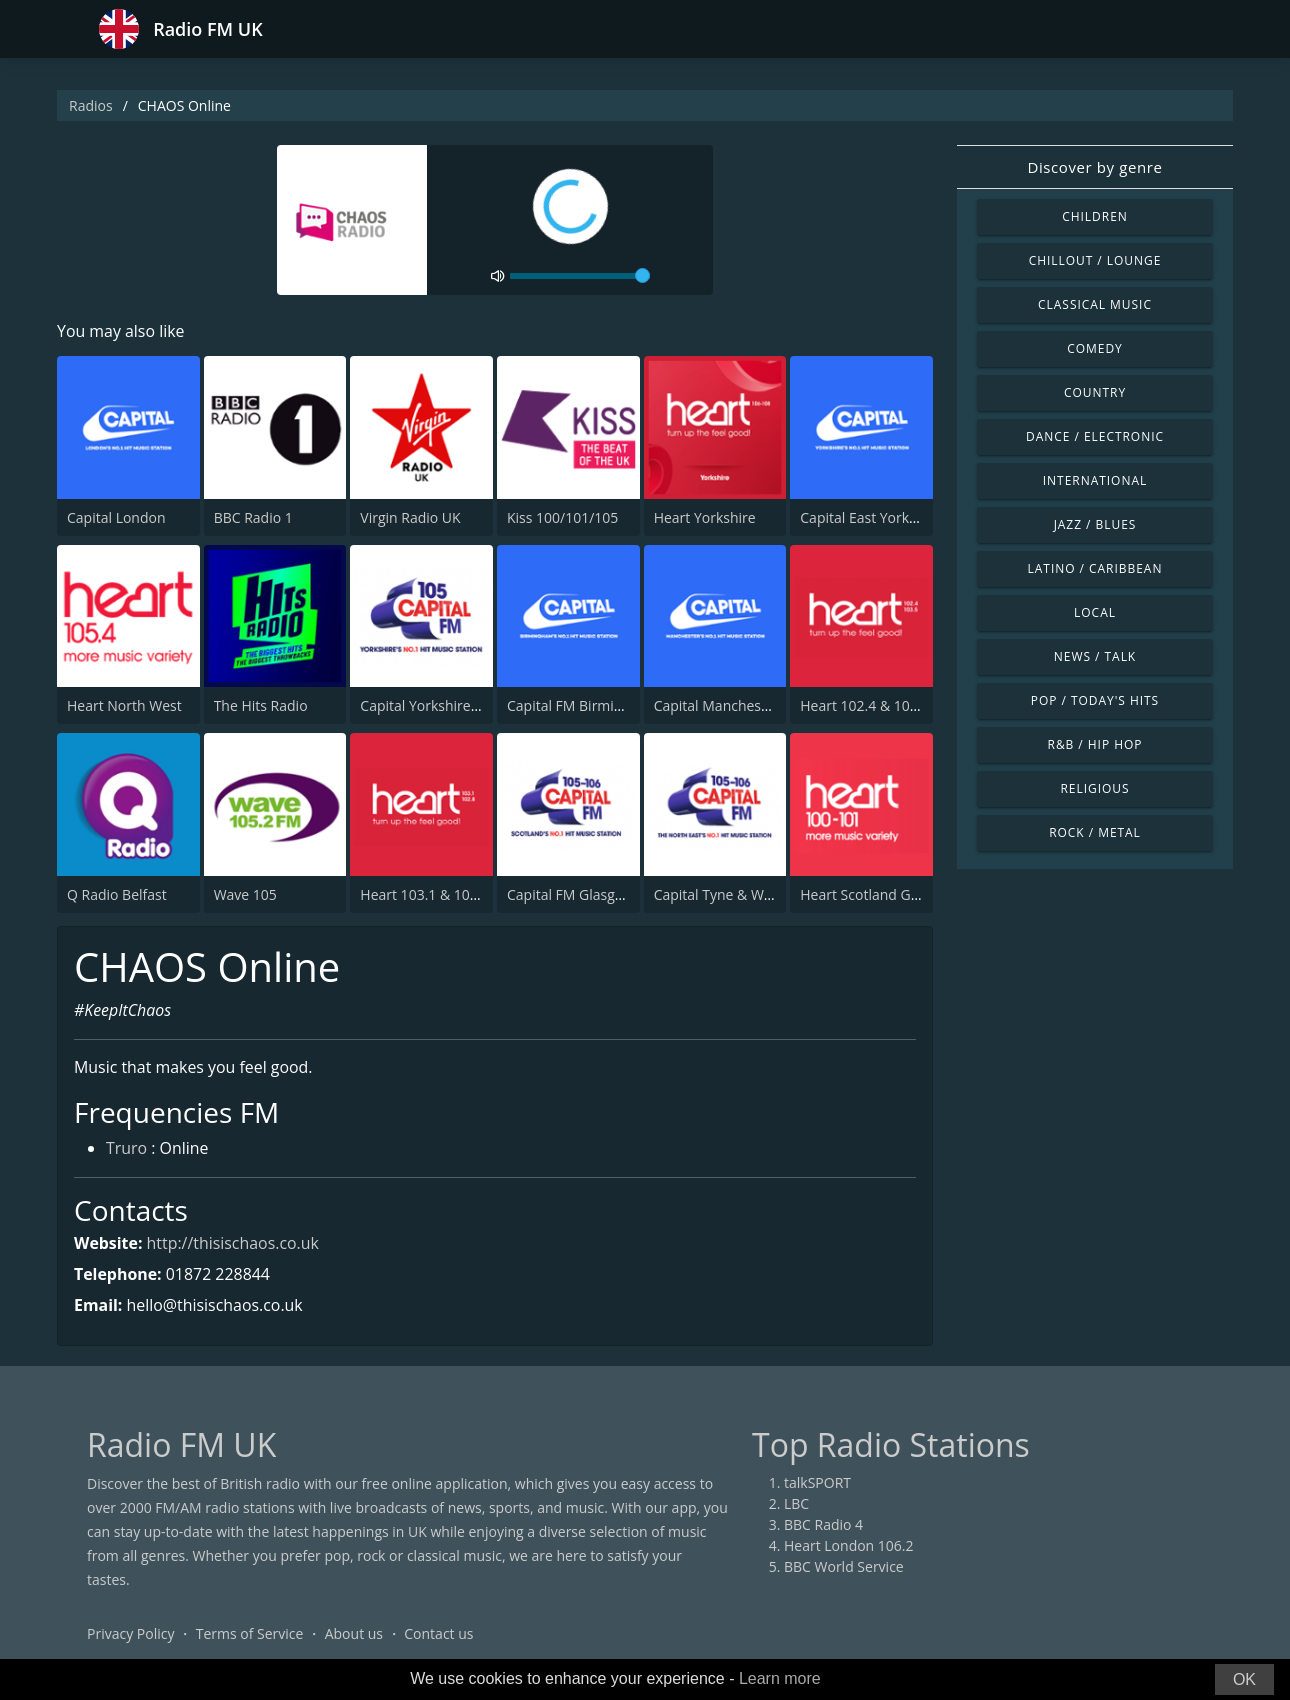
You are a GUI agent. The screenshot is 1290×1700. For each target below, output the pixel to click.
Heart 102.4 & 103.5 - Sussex (893, 705)
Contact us (438, 1634)
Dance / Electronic (1095, 436)
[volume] (580, 276)
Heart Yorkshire (705, 517)
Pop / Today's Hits (1095, 700)
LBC (796, 1504)
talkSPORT (817, 1483)
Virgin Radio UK (410, 517)
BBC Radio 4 (823, 1525)
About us (354, 1634)
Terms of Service (250, 1634)
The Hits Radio (261, 705)
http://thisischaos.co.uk (233, 1243)
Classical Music (1095, 304)
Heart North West (124, 705)
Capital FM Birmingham (583, 705)
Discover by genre (1094, 167)
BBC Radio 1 (253, 517)
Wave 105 (245, 894)
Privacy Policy (130, 1634)
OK (1244, 1679)
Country (1095, 392)
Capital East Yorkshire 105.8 (890, 517)
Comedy (1095, 348)
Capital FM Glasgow (570, 894)
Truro (126, 1150)
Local (1095, 612)
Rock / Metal (1095, 832)
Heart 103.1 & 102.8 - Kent (445, 894)
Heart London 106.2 (849, 1546)
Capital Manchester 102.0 (736, 705)
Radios (91, 105)
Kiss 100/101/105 (562, 517)
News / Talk (1095, 656)
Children (1095, 216)
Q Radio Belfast (117, 894)
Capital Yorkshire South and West (468, 705)
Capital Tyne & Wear (720, 894)
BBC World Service (844, 1567)
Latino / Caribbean (1095, 568)
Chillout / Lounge (1095, 260)
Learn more (780, 1678)
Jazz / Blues (1095, 524)
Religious (1094, 788)
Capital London (116, 517)
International (1095, 480)
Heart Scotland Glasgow (877, 894)
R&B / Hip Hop (1095, 744)
